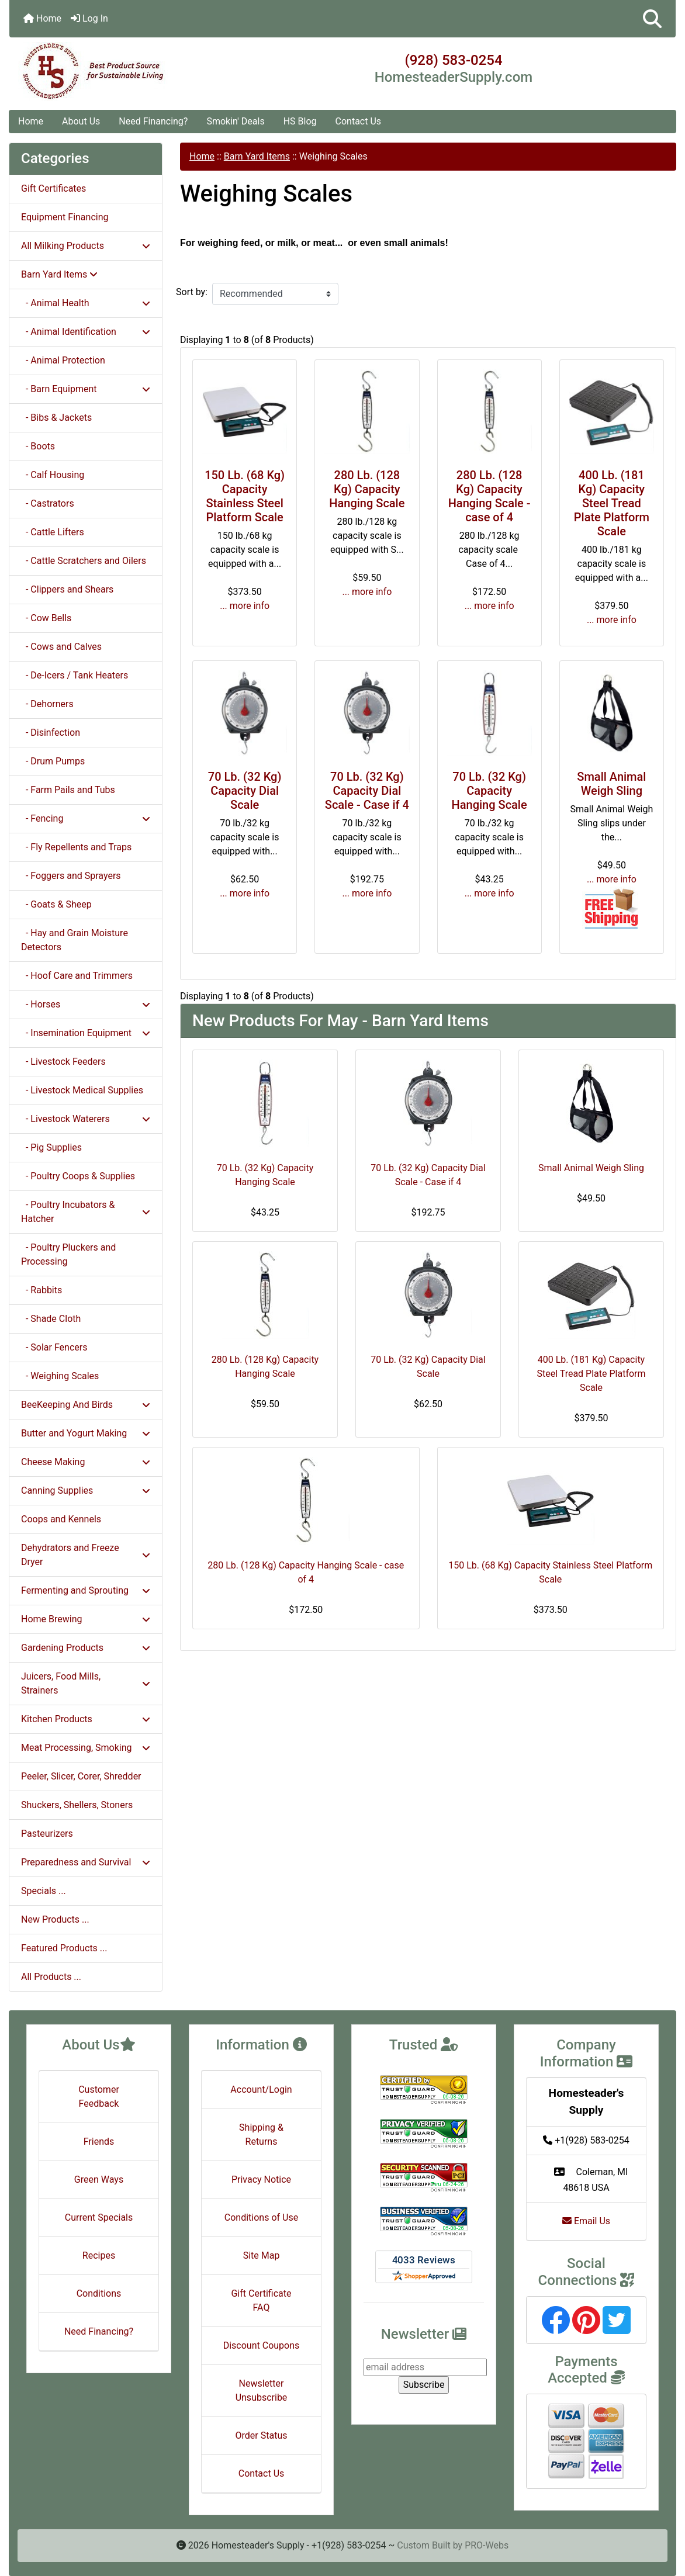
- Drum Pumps (53, 761)
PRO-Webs (486, 2545)
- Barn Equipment (85, 388)
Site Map (261, 2255)
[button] (652, 19)
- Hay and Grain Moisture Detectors (74, 940)
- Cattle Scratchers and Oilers (83, 560)
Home (42, 18)
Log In (89, 18)
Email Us (586, 2221)
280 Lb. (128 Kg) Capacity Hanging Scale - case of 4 (489, 496)
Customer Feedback (98, 2096)
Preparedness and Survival (85, 1862)
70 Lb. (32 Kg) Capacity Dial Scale (245, 791)
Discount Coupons (261, 2345)
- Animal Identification (85, 331)
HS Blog (300, 121)
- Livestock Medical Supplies (82, 1090)
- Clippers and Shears (67, 589)
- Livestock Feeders (63, 1061)
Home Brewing (85, 1619)
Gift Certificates (53, 188)
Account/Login (261, 2089)
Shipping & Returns (261, 2134)
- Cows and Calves (61, 646)
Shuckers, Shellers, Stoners (77, 1804)
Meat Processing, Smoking (85, 1747)
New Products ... (55, 1919)
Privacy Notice (261, 2179)
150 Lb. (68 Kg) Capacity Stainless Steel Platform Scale (245, 496)
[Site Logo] (120, 71)
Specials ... (43, 1890)
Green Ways (98, 2179)
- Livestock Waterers (85, 1118)
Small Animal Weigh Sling (611, 784)
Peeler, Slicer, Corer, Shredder (81, 1776)
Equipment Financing (64, 217)
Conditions (99, 2293)
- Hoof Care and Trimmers (77, 975)
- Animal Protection (63, 360)
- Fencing (85, 818)
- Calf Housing (52, 474)
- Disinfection (50, 732)
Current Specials (99, 2217)
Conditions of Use (261, 2217)
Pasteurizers (47, 1833)
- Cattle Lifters (52, 532)
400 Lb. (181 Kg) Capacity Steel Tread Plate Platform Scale (611, 503)
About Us (81, 121)
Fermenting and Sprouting (85, 1590)
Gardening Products (85, 1647)
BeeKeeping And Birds (85, 1404)
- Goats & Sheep (56, 904)
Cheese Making (85, 1461)
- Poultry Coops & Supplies (78, 1176)
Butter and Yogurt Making (85, 1433)
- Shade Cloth (51, 1318)
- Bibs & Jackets (56, 417)
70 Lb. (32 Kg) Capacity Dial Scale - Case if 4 (367, 791)
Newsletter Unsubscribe (262, 2390)
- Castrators (47, 503)
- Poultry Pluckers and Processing (68, 1254)
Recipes (98, 2255)
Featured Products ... (64, 1948)
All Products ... (51, 1976)
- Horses (85, 1004)
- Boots (38, 446)
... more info (244, 605)
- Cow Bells (46, 618)
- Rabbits (41, 1290)
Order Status (262, 2435)
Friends (99, 2141)
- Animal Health (85, 303)
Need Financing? (153, 121)
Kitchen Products (85, 1719)
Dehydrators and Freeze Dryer (85, 1554)
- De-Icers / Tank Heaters (74, 675)
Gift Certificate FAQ (261, 2300)
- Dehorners (47, 703)
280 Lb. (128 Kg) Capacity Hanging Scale (366, 489)
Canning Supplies (85, 1490)
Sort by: (191, 291)
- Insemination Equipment (85, 1032)
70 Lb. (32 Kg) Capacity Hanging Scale (489, 791)
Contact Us (358, 121)
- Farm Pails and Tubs (68, 789)
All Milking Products (85, 245)
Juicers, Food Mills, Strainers (85, 1683)
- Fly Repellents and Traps (76, 847)
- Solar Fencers (54, 1347)
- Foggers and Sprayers (71, 875)
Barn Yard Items (257, 156)
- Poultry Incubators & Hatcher (85, 1211)
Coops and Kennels (61, 1519)
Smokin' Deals (235, 121)
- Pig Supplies (51, 1147)
